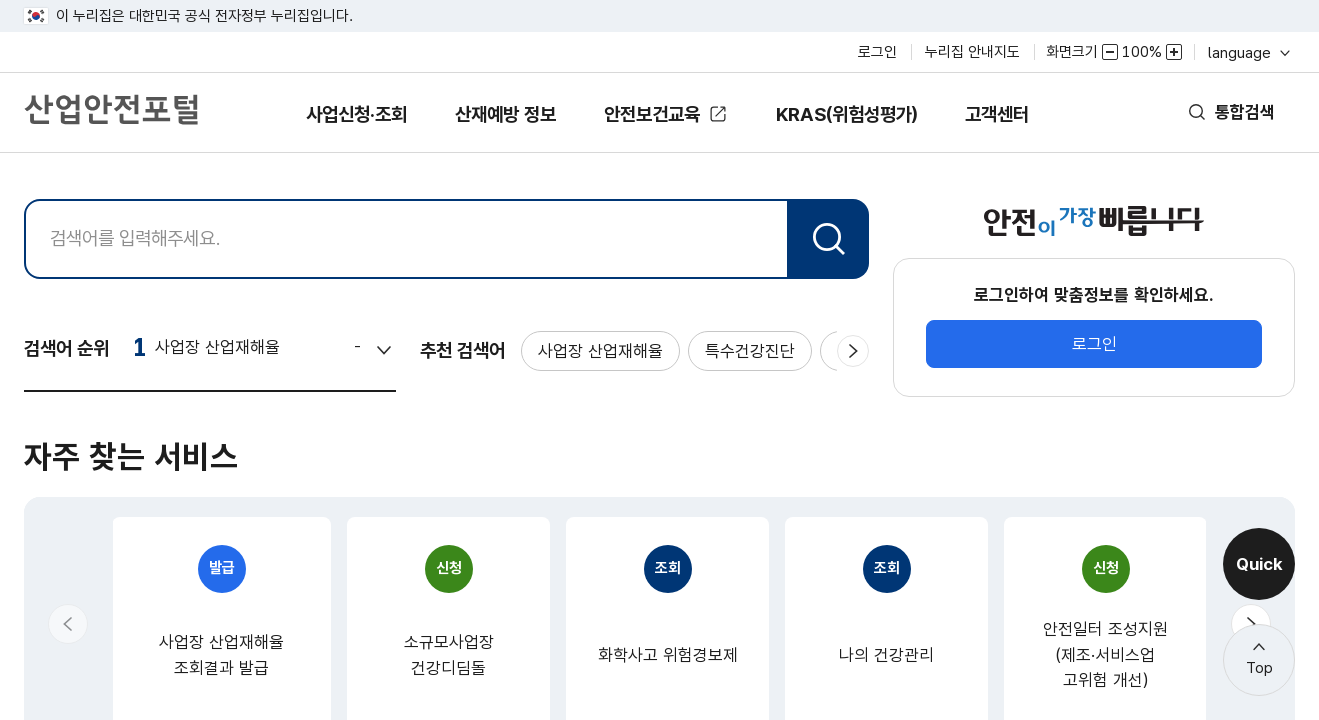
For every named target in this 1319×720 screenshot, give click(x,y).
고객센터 (1032, 128)
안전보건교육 (654, 114)
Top (1259, 668)
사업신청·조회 (323, 128)
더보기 (821, 708)
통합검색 (1241, 112)
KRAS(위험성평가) (866, 128)
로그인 (877, 52)
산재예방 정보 (489, 128)
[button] (68, 573)
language (1247, 52)
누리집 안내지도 (972, 52)
